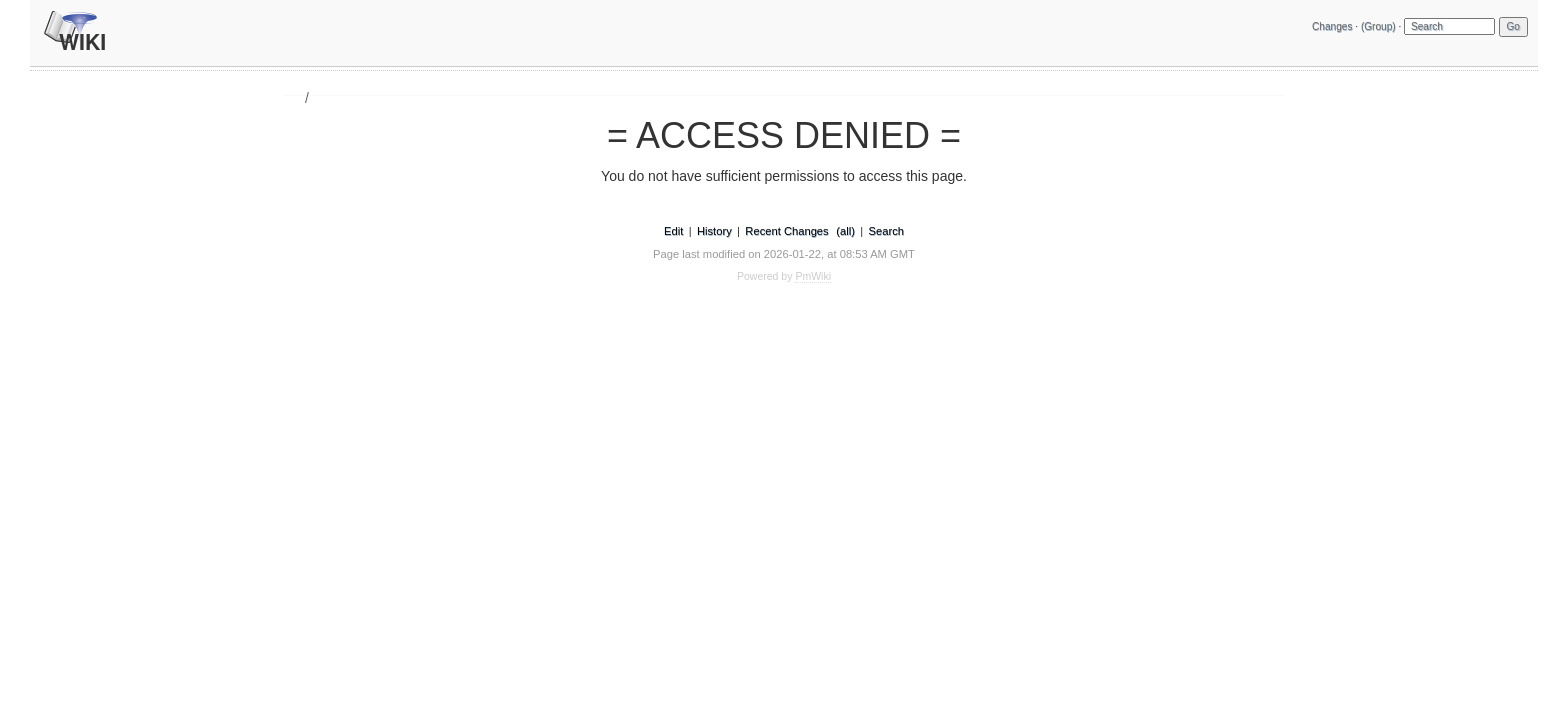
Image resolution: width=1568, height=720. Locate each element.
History (714, 231)
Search (886, 231)
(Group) (1378, 26)
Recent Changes (786, 231)
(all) (845, 231)
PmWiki (813, 276)
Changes (1332, 26)
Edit (673, 231)
